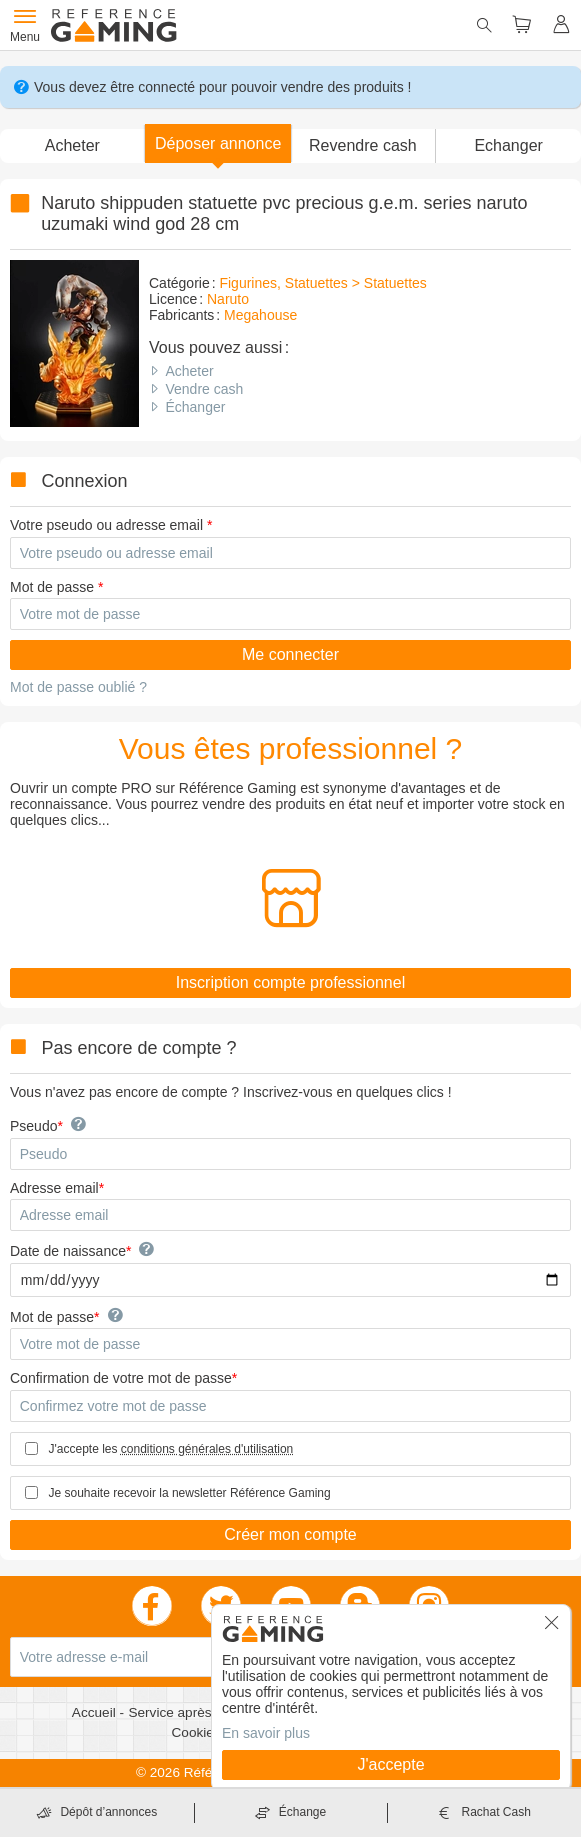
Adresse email (54, 1188)
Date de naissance (68, 1251)
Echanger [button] (508, 145)
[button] (218, 143)
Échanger (195, 407)
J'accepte (390, 1764)
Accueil (96, 1712)
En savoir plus (266, 1733)
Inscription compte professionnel (290, 982)
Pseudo (33, 1126)
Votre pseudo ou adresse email (106, 525)
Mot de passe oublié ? (78, 687)
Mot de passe (52, 587)
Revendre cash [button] (363, 145)
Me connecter (290, 654)
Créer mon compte (290, 1534)
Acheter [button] (72, 145)
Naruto (228, 299)
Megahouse (260, 315)
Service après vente (190, 1712)
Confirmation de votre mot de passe (121, 1378)
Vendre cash (204, 389)
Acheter (189, 371)
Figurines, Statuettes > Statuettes (322, 283)
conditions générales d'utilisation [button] (207, 1449)
